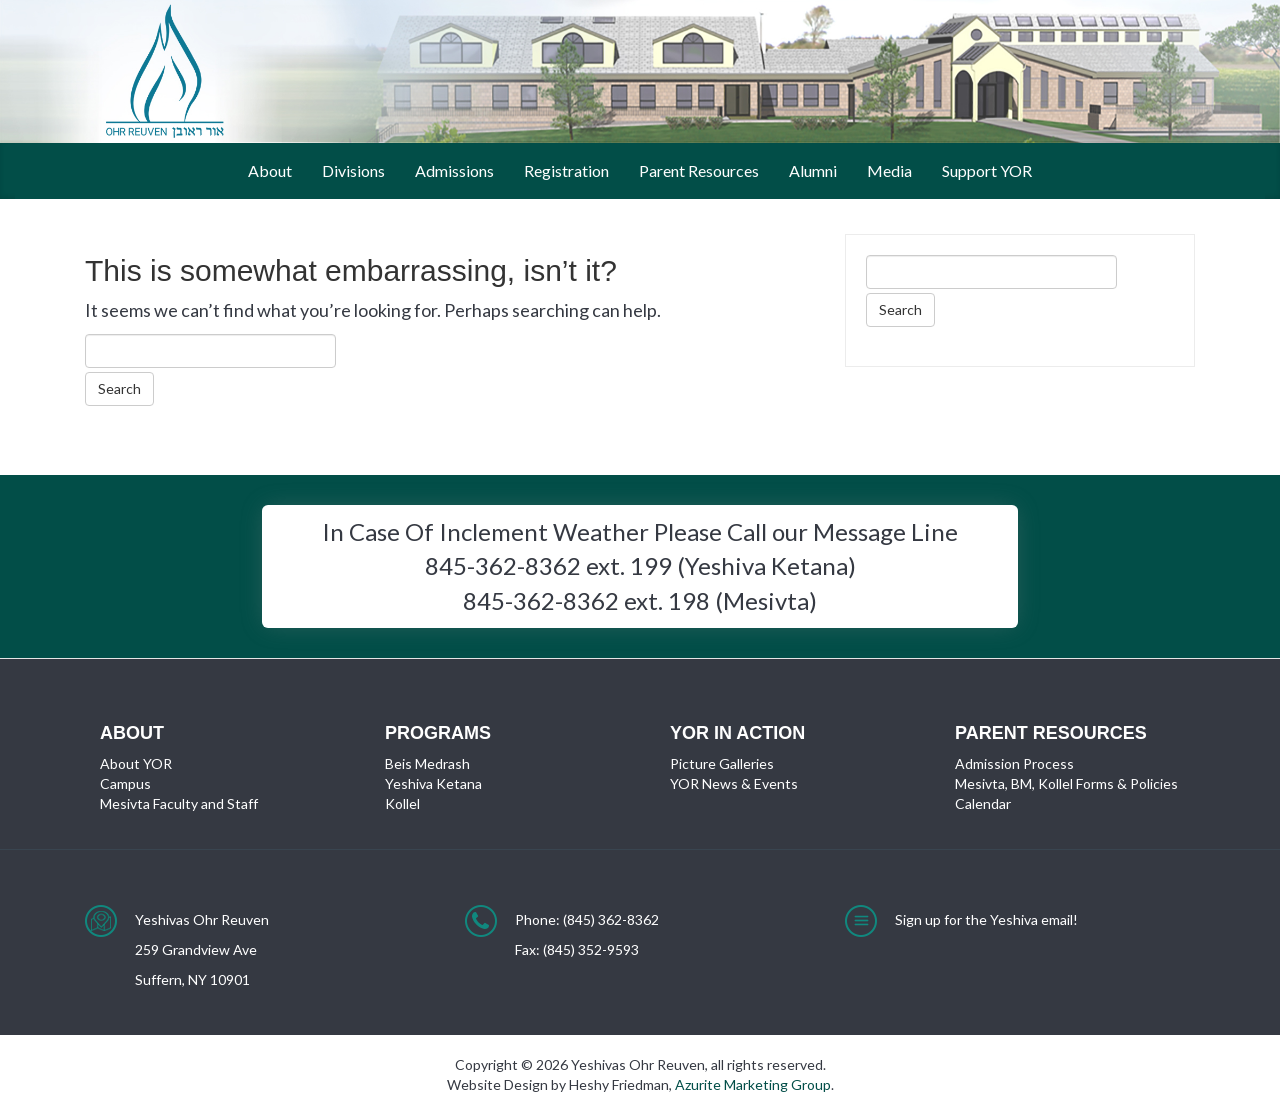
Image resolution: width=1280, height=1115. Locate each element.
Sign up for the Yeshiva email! (986, 919)
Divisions (353, 170)
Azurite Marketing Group (753, 1084)
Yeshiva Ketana (433, 783)
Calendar (983, 803)
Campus (125, 783)
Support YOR (987, 170)
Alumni (813, 170)
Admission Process (1014, 763)
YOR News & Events (734, 783)
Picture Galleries (722, 763)
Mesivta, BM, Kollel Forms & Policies (1066, 783)
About (270, 170)
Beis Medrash (427, 763)
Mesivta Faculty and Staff (179, 803)
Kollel (402, 803)
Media (889, 170)
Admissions (454, 170)
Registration (566, 170)
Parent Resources (699, 170)
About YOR (136, 763)
